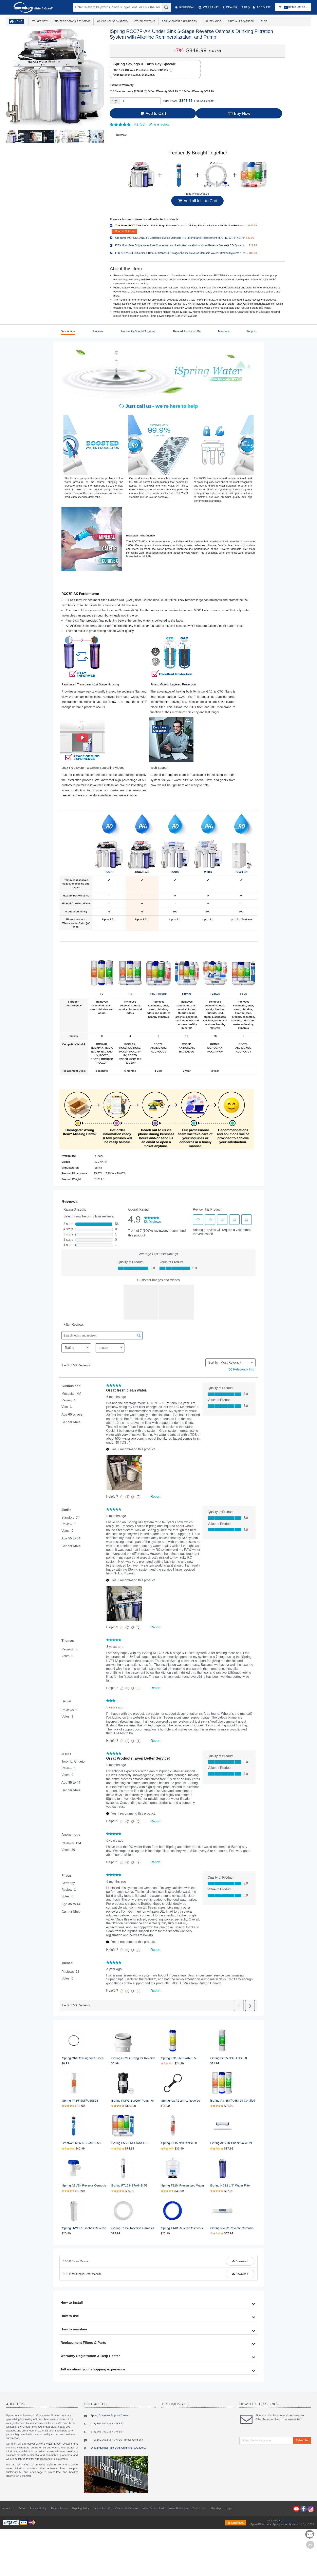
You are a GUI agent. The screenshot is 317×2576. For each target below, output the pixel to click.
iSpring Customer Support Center (109, 2410)
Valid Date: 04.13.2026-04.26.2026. (134, 74)
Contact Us (199, 2503)
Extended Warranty (122, 85)
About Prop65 (102, 2503)
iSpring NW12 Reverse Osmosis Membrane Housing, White (232, 2223)
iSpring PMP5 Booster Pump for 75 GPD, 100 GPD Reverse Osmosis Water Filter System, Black (133, 2096)
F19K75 (187, 965)
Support (251, 326)
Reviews (97, 326)
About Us (8, 2503)
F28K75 (215, 965)
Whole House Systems (112, 21)
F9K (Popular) (158, 965)
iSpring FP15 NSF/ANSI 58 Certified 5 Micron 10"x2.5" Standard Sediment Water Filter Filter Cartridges (83, 2096)
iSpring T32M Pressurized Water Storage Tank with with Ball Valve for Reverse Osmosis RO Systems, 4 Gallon (183, 2181)
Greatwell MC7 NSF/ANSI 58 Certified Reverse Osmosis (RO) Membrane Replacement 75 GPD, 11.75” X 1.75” (83, 2139)
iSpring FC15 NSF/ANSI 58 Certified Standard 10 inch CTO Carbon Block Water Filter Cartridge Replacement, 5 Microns (231, 2054)
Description (68, 326)
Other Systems (144, 21)
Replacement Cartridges (179, 21)
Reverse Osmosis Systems (71, 21)
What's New (39, 21)
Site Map (215, 2503)
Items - (293, 7)
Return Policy (59, 2503)
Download (240, 2256)
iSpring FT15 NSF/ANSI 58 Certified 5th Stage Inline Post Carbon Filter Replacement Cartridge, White (131, 2181)
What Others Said (153, 2503)
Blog (263, 21)
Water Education (178, 2503)
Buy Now (239, 113)
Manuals (223, 326)
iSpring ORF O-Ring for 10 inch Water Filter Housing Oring (83, 2054)
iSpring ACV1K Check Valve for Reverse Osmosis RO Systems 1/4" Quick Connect (231, 2139)
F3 (102, 965)
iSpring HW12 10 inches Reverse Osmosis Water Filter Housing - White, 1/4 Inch (84, 2223)
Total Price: (177, 101)
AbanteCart (289, 2516)
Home (18, 21)
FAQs (22, 2503)
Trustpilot (121, 134)
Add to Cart (152, 113)
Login (229, 2503)
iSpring (98, 1162)
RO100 (175, 838)
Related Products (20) (187, 326)
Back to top (310, 2545)
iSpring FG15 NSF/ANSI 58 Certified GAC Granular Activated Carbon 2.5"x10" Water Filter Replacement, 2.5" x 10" (183, 2054)
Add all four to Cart (197, 200)
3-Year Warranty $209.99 (126, 91)
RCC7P (108, 838)
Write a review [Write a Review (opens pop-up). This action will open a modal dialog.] (159, 124)
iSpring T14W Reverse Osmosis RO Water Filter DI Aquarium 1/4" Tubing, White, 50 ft (133, 2223)
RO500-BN (241, 838)
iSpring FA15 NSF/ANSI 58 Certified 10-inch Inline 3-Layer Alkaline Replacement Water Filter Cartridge (182, 2139)
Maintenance (211, 21)
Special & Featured (240, 21)
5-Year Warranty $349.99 (161, 91)
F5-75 (243, 965)
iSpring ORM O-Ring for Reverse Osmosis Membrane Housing (133, 2054)
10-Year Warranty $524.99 (196, 91)
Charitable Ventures (126, 2503)
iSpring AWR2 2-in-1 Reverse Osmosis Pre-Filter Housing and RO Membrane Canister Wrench (182, 2096)
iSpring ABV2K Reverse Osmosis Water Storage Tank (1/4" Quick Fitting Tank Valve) (84, 2181)
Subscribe (302, 2436)
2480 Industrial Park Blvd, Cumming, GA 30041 (118, 2443)
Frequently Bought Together (138, 326)
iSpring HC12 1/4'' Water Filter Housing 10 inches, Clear (230, 2181)
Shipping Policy (81, 2503)
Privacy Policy (38, 2503)
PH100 (207, 838)
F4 (130, 965)
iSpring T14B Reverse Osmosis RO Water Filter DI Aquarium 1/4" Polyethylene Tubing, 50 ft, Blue (183, 2223)
